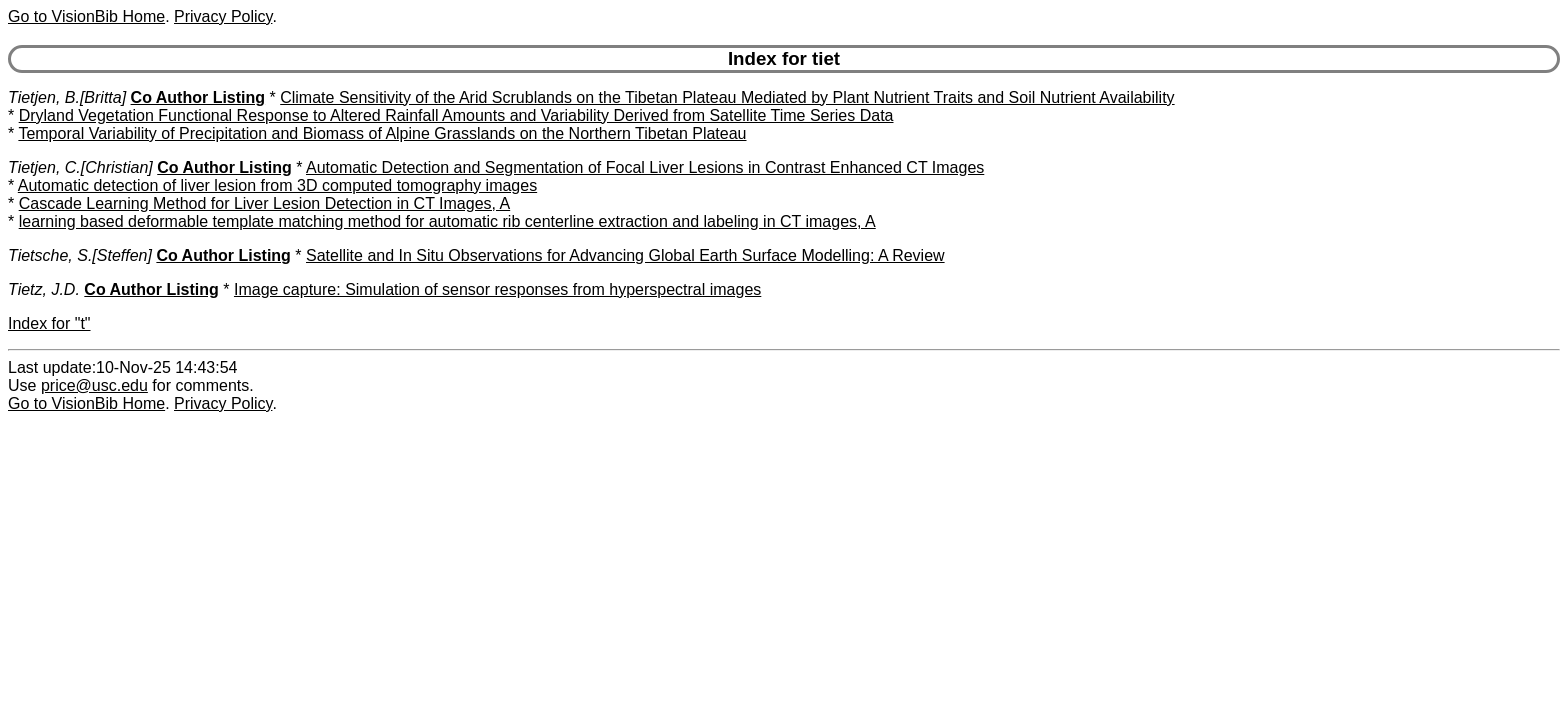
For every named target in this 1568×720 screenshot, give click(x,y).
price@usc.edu (94, 385)
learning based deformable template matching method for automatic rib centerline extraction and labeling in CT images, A (447, 221)
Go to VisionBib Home (86, 16)
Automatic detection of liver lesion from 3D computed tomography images (277, 185)
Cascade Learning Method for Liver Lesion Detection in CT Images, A (265, 203)
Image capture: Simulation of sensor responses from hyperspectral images (497, 289)
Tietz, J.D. (44, 289)
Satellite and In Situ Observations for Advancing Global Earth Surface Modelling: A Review (625, 255)
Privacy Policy (223, 16)
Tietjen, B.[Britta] (67, 97)
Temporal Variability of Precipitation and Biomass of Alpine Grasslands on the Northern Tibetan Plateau (382, 133)
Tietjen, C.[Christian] (80, 167)
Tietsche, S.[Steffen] (80, 255)
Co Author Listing (198, 97)
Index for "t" (49, 323)
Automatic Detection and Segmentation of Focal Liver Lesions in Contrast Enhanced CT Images (645, 167)
